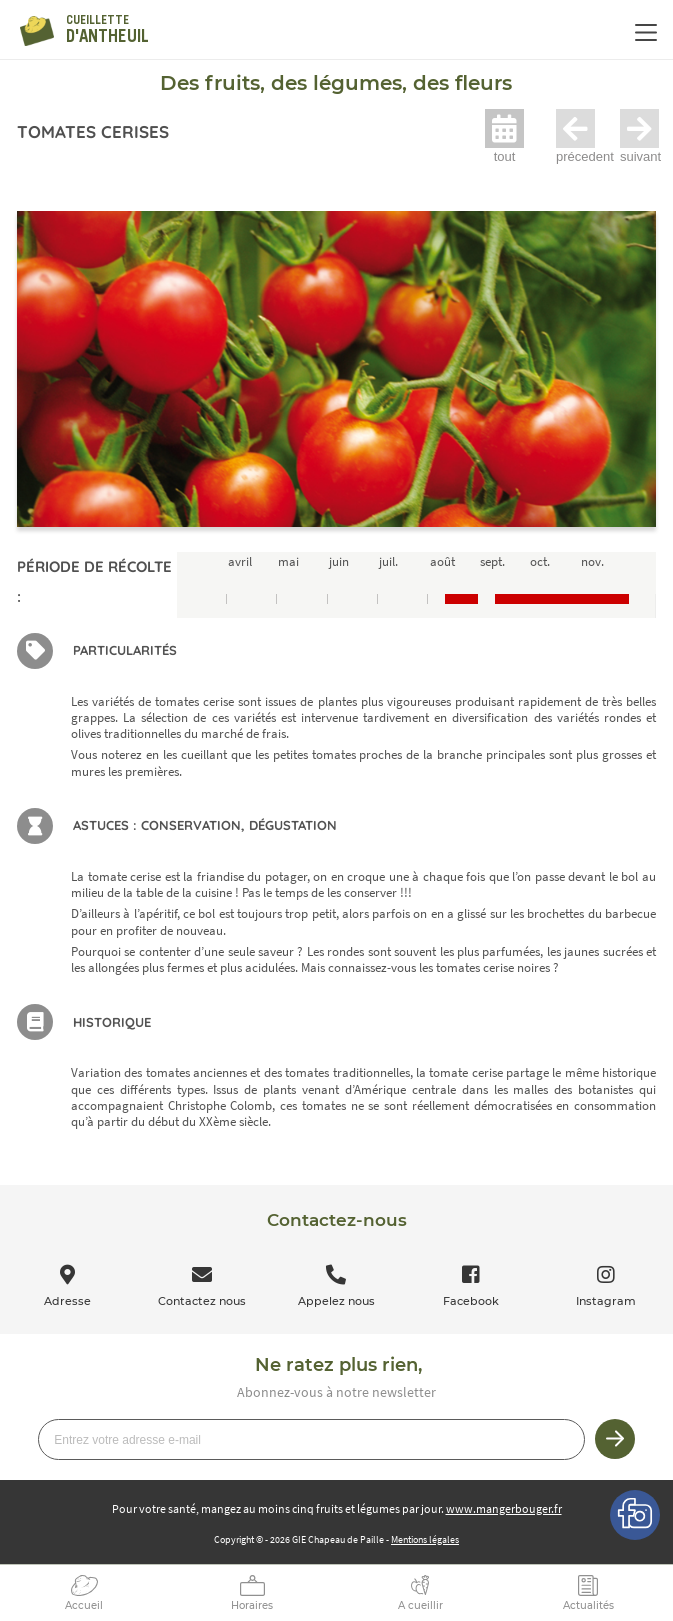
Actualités (588, 1605)
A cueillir (420, 1605)
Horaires (252, 1605)
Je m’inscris (615, 1439)
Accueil (84, 1605)
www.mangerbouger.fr (504, 1508)
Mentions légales (425, 1539)
